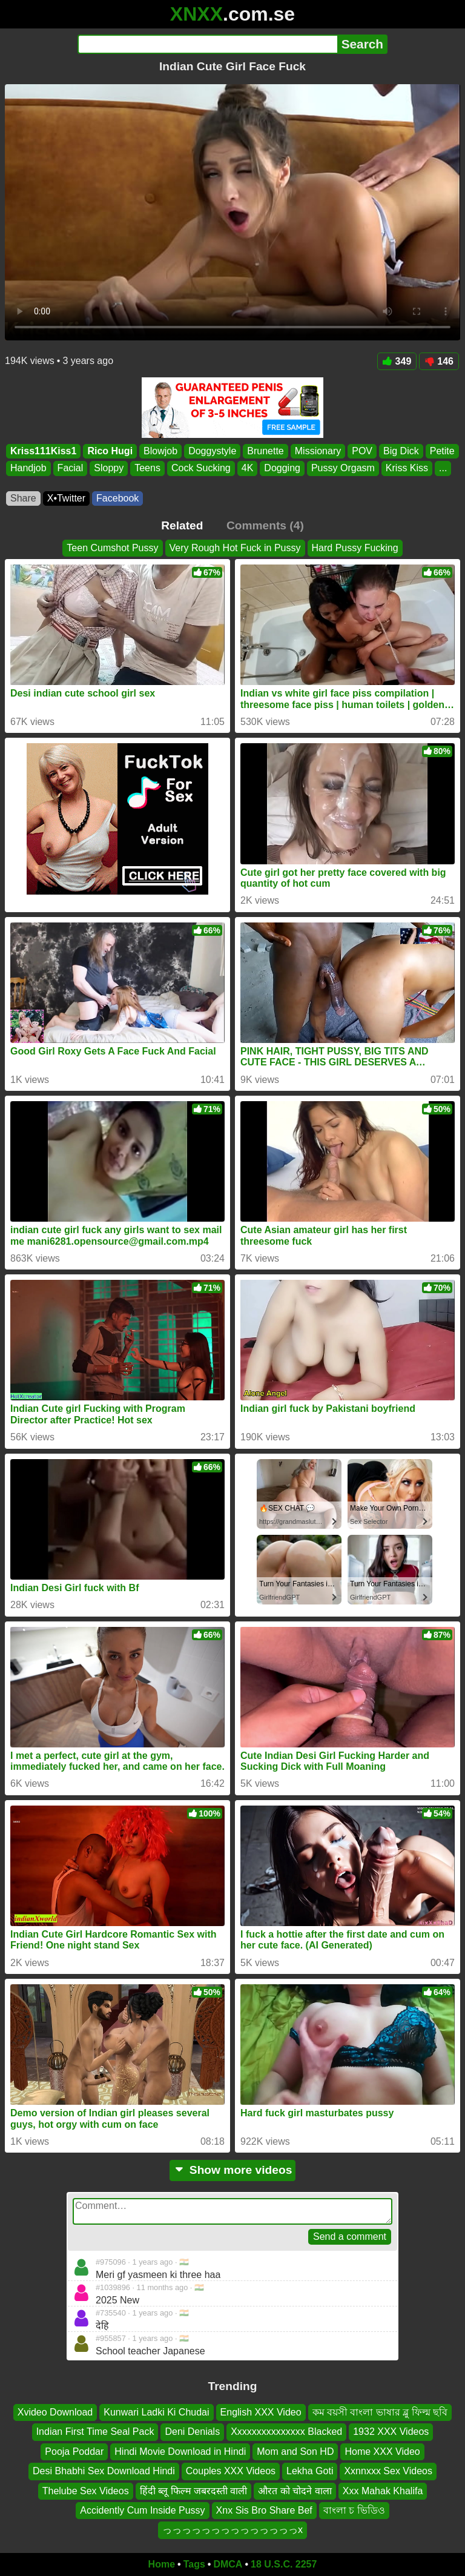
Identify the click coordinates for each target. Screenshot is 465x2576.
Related (182, 525)
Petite (442, 451)
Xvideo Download (55, 2412)
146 (438, 361)
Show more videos (232, 2170)
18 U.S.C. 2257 (284, 2564)
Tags (194, 2564)
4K (248, 468)
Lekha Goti (309, 2471)
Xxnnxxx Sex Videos (388, 2471)
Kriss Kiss (407, 468)
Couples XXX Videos (230, 2471)
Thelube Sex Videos (85, 2491)
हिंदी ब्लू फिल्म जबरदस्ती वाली (194, 2491)
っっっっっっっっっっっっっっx (232, 2530)
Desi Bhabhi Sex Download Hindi (104, 2471)
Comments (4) (265, 525)
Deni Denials (192, 2432)
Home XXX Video (382, 2451)
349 (397, 361)
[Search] (207, 44)
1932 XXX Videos (391, 2432)
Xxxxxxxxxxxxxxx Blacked (286, 2432)
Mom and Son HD (295, 2451)
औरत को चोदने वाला (294, 2491)
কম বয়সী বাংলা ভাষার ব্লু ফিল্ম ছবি (380, 2412)
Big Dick (401, 451)
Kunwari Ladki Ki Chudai (156, 2412)
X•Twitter (66, 498)
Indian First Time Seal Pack (95, 2432)
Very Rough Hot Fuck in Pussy (235, 548)
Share (23, 498)
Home (161, 2564)
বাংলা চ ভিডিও (354, 2510)
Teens (147, 468)
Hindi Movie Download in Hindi (180, 2451)
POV (362, 451)
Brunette (265, 451)
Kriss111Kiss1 (43, 451)
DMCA (227, 2564)
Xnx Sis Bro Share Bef (264, 2510)
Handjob (28, 468)
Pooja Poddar (74, 2451)
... (443, 468)
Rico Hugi (110, 451)
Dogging (282, 468)
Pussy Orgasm (343, 468)
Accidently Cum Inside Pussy (142, 2510)
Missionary (318, 451)
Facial (71, 468)
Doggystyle (212, 451)
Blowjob (160, 451)
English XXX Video (261, 2412)
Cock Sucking (201, 468)
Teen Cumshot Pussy (112, 548)
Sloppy (109, 468)
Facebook (117, 498)
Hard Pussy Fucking (355, 548)
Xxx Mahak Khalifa (383, 2491)
